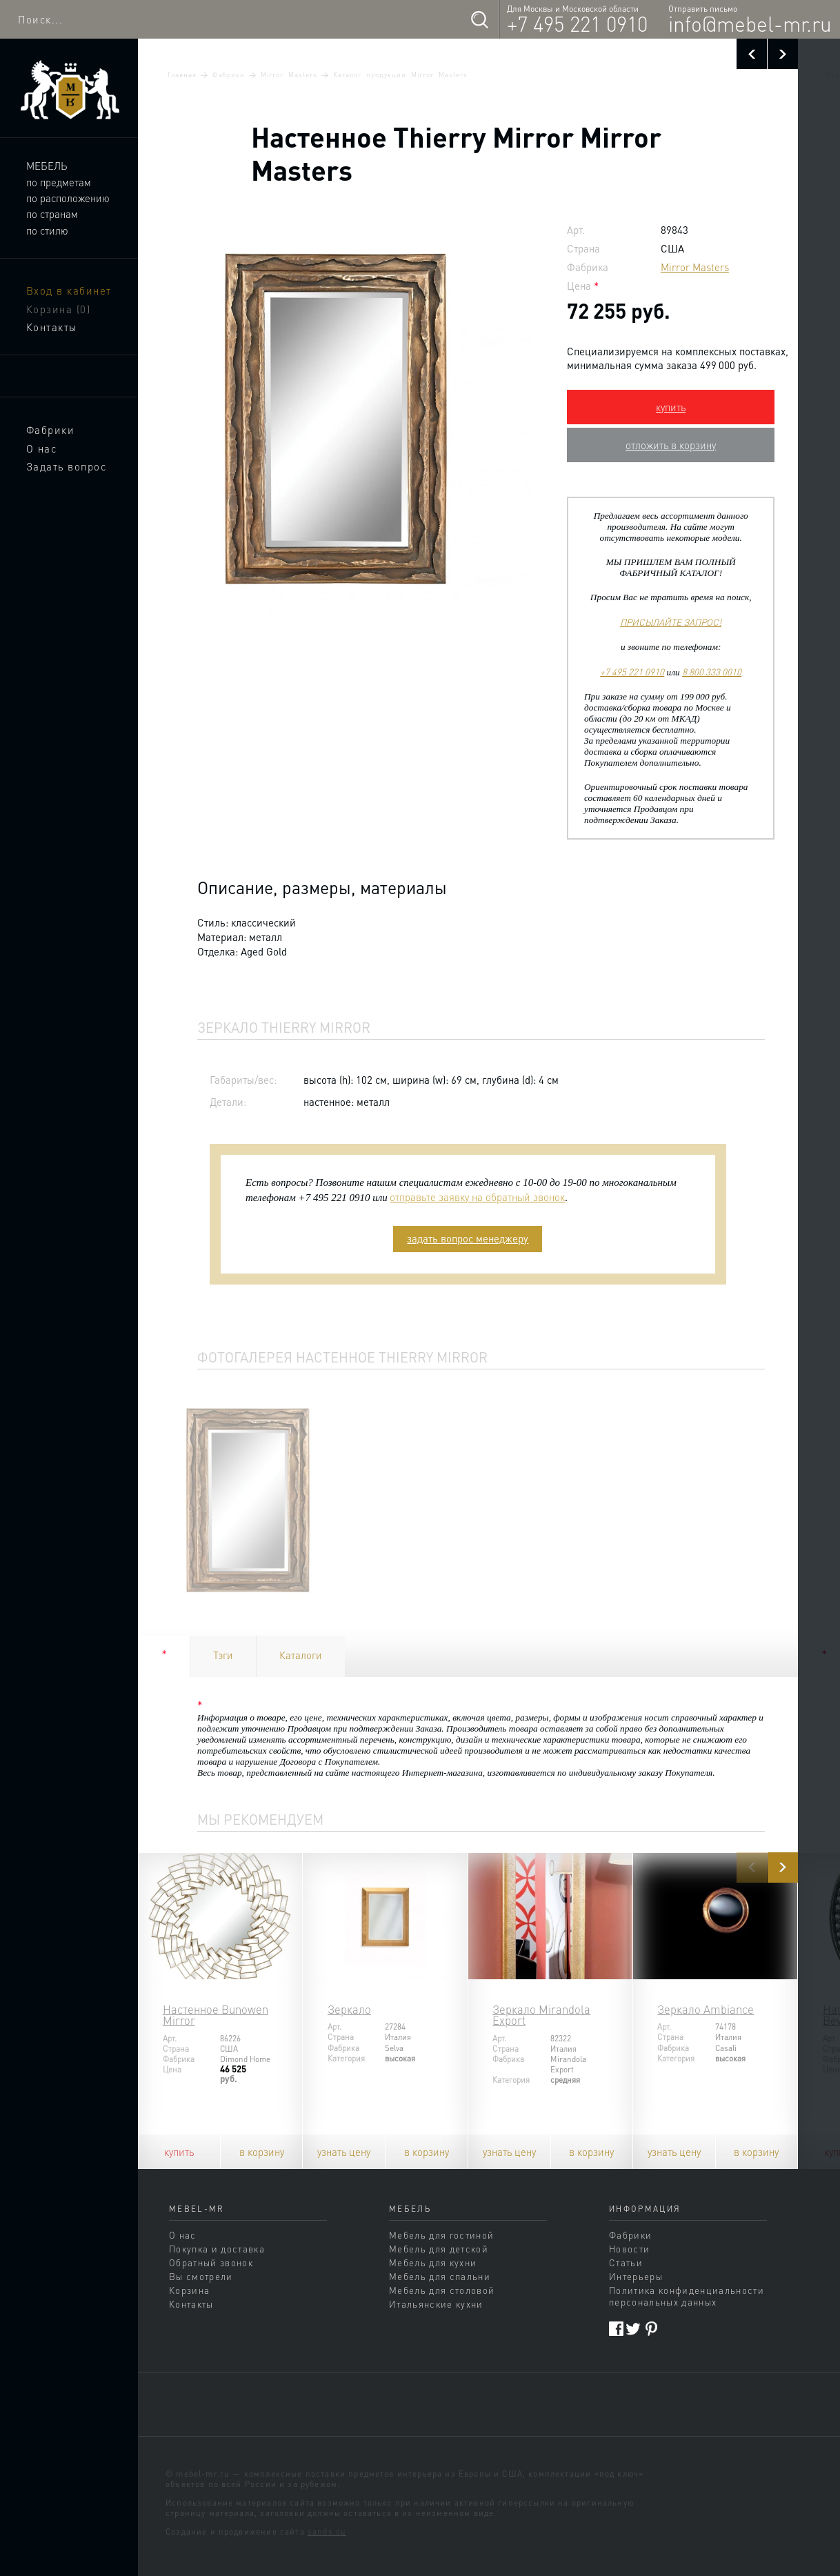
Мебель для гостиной (441, 2235)
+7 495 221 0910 (577, 23)
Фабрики (50, 430)
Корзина (58, 309)
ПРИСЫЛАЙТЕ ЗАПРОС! (670, 622)
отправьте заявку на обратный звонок (477, 1197)
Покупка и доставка (217, 2249)
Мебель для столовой (441, 2290)
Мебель (46, 165)
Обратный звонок (211, 2262)
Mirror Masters (289, 74)
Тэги (223, 1655)
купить (671, 407)
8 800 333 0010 (711, 671)
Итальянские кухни (436, 2304)
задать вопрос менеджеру (467, 1238)
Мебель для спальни (439, 2276)
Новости (629, 2249)
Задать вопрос (66, 466)
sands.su (327, 2531)
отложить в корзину (671, 445)
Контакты (51, 327)
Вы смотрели (201, 2276)
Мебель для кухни (433, 2262)
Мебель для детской (438, 2249)
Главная (182, 74)
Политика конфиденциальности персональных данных (686, 2296)
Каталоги (300, 1655)
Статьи (626, 2262)
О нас (41, 448)
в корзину (261, 2152)
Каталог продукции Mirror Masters (400, 74)
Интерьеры (636, 2276)
